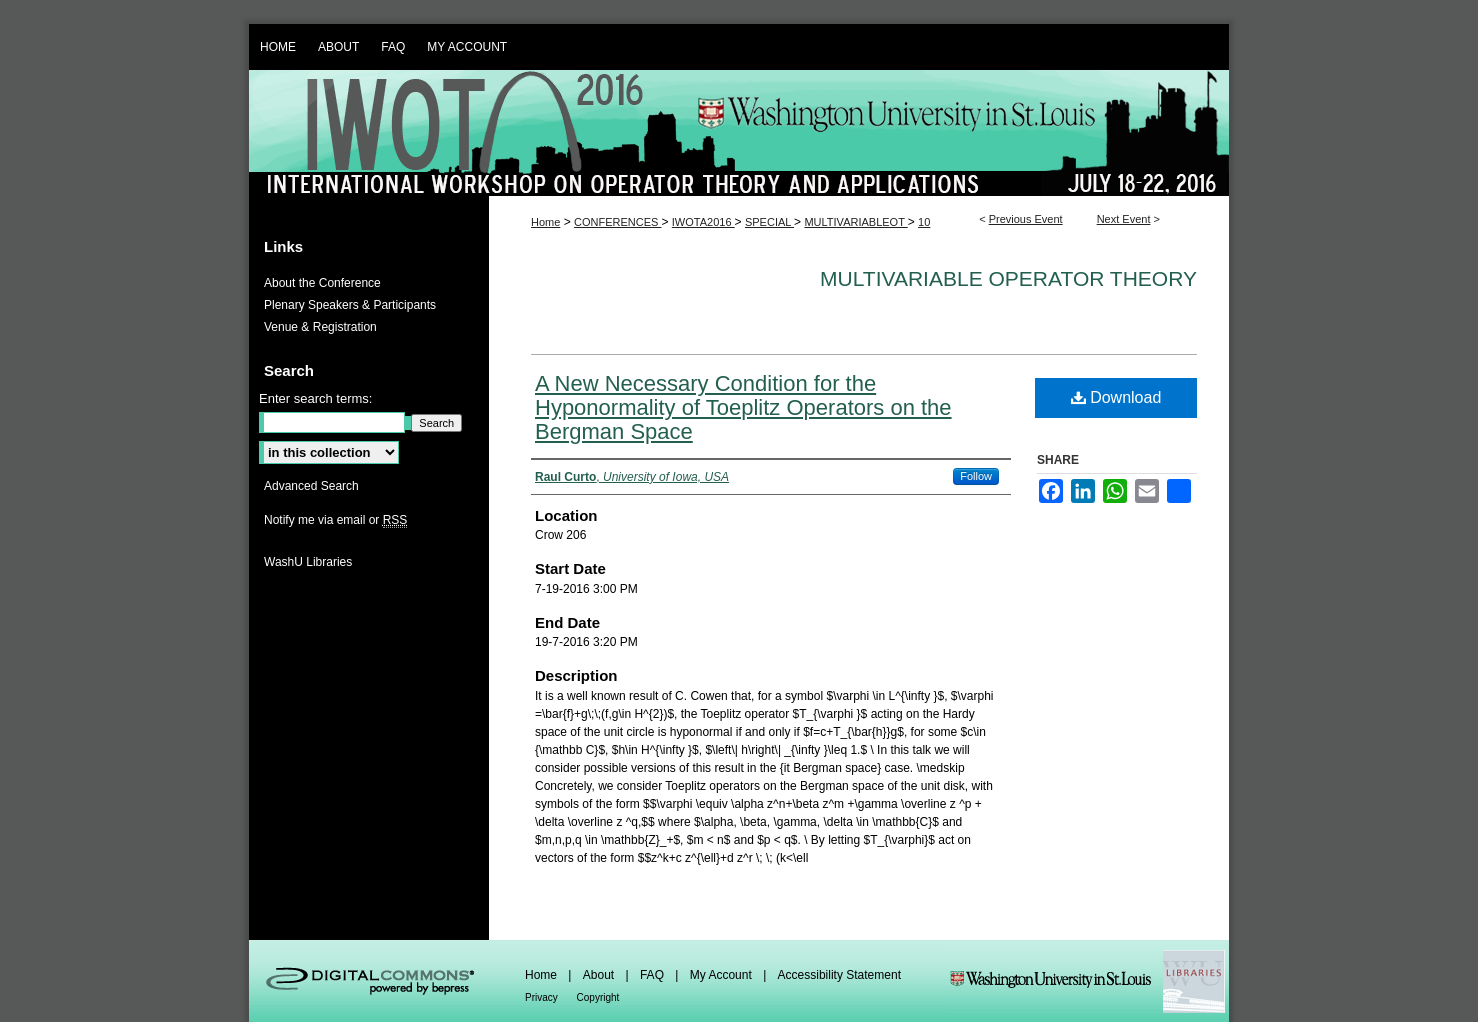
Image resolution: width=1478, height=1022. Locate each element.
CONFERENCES (617, 222)
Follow (976, 476)
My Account (722, 975)
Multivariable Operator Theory (1008, 278)
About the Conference (322, 283)
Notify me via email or (335, 520)
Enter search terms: (315, 398)
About (600, 975)
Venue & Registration (320, 327)
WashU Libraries (308, 562)
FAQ (653, 975)
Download (1116, 397)
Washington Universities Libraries (1087, 981)
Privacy (543, 997)
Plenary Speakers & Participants (350, 305)
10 (924, 222)
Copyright (598, 997)
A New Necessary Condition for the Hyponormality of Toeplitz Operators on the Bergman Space (743, 407)
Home (545, 222)
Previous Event (1026, 219)
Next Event (1124, 219)
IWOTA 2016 (739, 133)
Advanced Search (311, 486)
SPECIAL (769, 222)
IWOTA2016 (703, 222)
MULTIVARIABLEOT (855, 222)
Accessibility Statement (839, 975)
